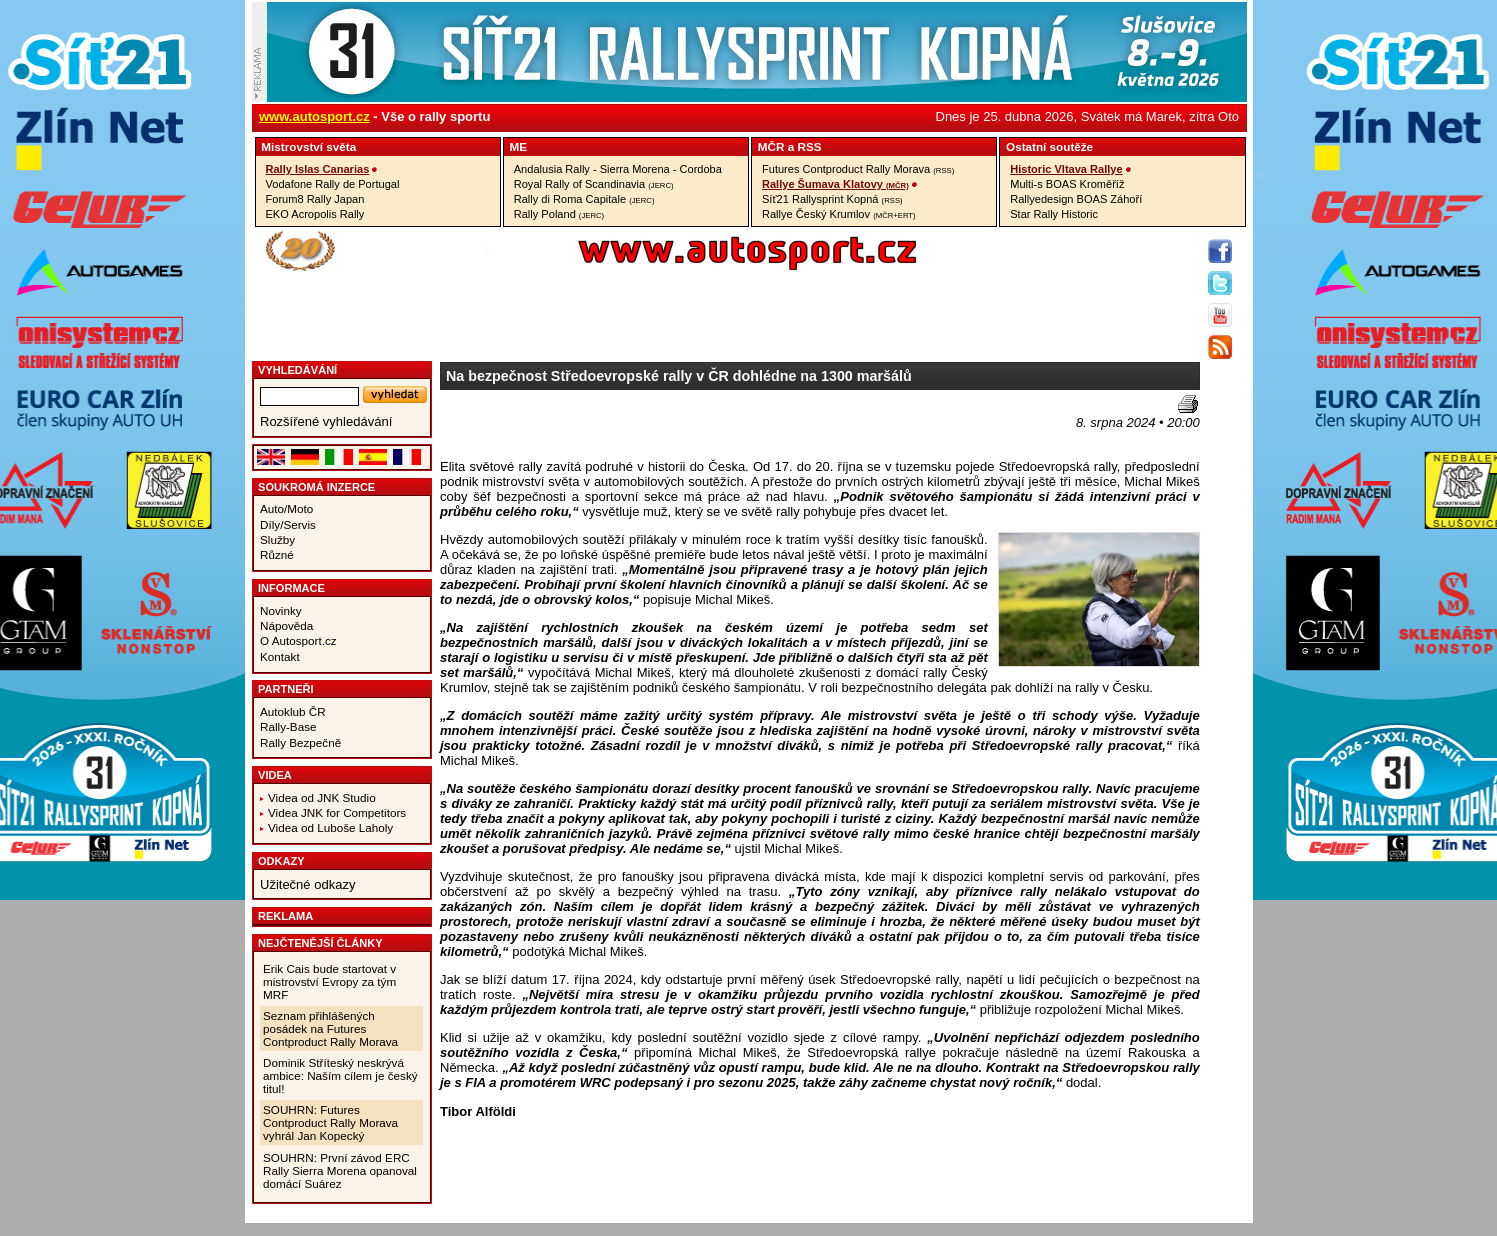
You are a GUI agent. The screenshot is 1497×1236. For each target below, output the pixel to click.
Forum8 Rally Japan (315, 199)
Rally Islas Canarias (318, 169)
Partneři (286, 689)
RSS (809, 146)
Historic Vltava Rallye (1066, 169)
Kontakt (280, 656)
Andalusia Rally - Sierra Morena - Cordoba (618, 169)
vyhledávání (297, 370)
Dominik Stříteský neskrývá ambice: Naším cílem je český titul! (340, 1075)
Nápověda (286, 625)
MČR (771, 146)
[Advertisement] (557, 425)
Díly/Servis (288, 524)
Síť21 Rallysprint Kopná (832, 199)
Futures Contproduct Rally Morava (858, 169)
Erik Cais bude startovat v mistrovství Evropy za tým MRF (329, 981)
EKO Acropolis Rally (315, 214)
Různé (277, 554)
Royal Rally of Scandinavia (594, 184)
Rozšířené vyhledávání (326, 421)
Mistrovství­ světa (308, 146)
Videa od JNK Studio (322, 797)
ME (519, 146)
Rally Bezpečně (300, 742)
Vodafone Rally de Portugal (333, 184)
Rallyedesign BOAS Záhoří (1076, 199)
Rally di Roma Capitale (584, 199)
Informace (291, 588)
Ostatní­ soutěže (1049, 146)
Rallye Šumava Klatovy (835, 184)
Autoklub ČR (293, 711)
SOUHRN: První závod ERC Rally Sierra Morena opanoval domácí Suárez (340, 1170)
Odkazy (281, 861)
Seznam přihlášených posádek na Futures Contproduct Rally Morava (330, 1028)
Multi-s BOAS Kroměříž (1067, 184)
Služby (277, 539)
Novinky (281, 610)
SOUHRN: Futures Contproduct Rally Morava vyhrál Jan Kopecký (330, 1122)
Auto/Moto (286, 508)
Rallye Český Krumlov (839, 214)
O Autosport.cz (298, 640)
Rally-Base (288, 726)
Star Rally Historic (1054, 214)
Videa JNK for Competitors (337, 812)
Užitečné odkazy (307, 884)
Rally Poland (559, 214)
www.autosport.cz (314, 116)
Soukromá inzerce (316, 487)
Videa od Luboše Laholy (330, 827)
